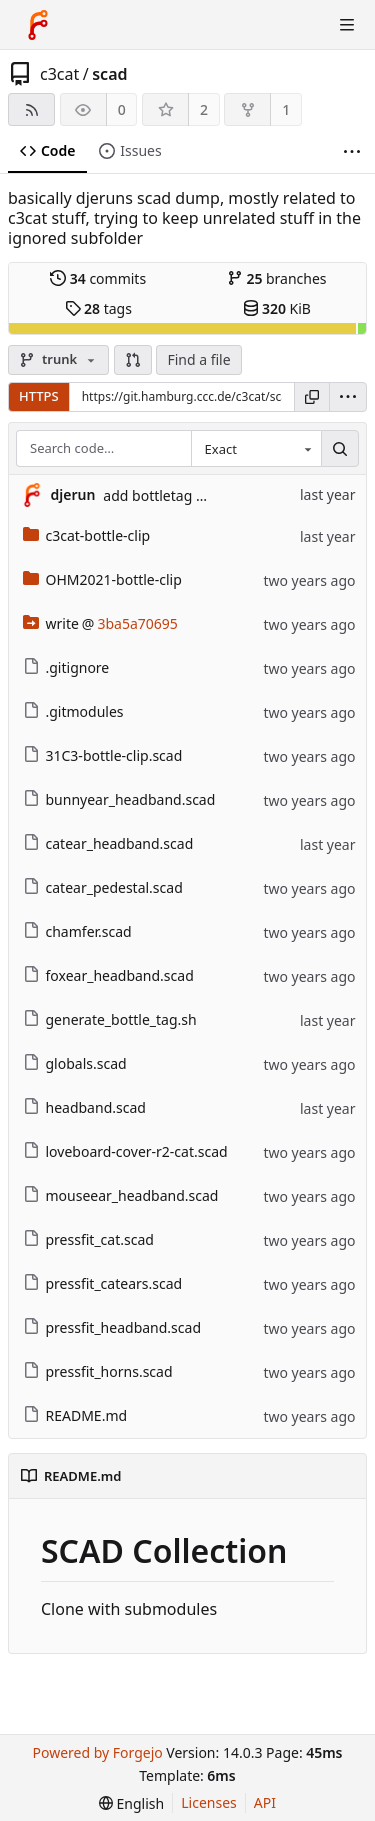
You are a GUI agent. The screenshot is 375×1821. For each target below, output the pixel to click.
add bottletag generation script (205, 495)
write (51, 623)
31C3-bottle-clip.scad (103, 755)
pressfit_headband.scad (112, 1327)
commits (98, 278)
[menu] (348, 397)
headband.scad (84, 1107)
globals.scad (75, 1063)
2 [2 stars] (204, 109)
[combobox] (256, 449)
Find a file (198, 359)
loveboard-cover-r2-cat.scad (125, 1151)
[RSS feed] (31, 109)
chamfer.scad (77, 931)
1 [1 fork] (286, 109)
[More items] (352, 151)
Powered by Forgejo (97, 1752)
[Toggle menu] (347, 25)
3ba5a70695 (137, 623)
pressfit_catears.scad (103, 1283)
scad (109, 74)
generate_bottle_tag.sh (110, 1019)
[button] (133, 360)
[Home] (38, 25)
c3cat (59, 74)
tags (98, 308)
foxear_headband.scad (108, 975)
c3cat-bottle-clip (87, 535)
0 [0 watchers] (122, 109)
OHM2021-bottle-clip (102, 579)
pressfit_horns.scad (98, 1371)
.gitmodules (73, 711)
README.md (75, 1415)
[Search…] (340, 449)
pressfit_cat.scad (88, 1239)
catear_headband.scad (108, 843)
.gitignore (66, 667)
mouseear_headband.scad (121, 1195)
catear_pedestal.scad (103, 887)
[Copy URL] (312, 397)
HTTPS (39, 396)
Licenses (209, 1802)
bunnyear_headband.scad (119, 799)
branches (277, 278)
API (265, 1802)
